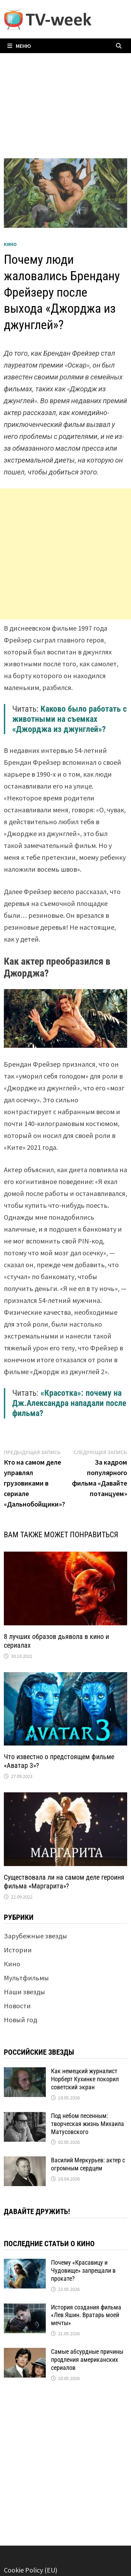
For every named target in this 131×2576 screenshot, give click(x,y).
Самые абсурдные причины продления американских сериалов (87, 2359)
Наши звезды (24, 1991)
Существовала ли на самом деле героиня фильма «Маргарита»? (64, 1881)
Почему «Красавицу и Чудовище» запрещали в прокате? (83, 2270)
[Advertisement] (65, 553)
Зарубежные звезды (35, 1935)
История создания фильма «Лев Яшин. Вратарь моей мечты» (86, 2315)
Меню (19, 45)
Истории (18, 1949)
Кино (10, 244)
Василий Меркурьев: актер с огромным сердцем (88, 2164)
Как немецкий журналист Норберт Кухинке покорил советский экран (85, 2079)
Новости (17, 2005)
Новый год (20, 2019)
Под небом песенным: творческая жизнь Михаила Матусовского (87, 2123)
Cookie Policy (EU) (30, 2570)
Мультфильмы (26, 1977)
